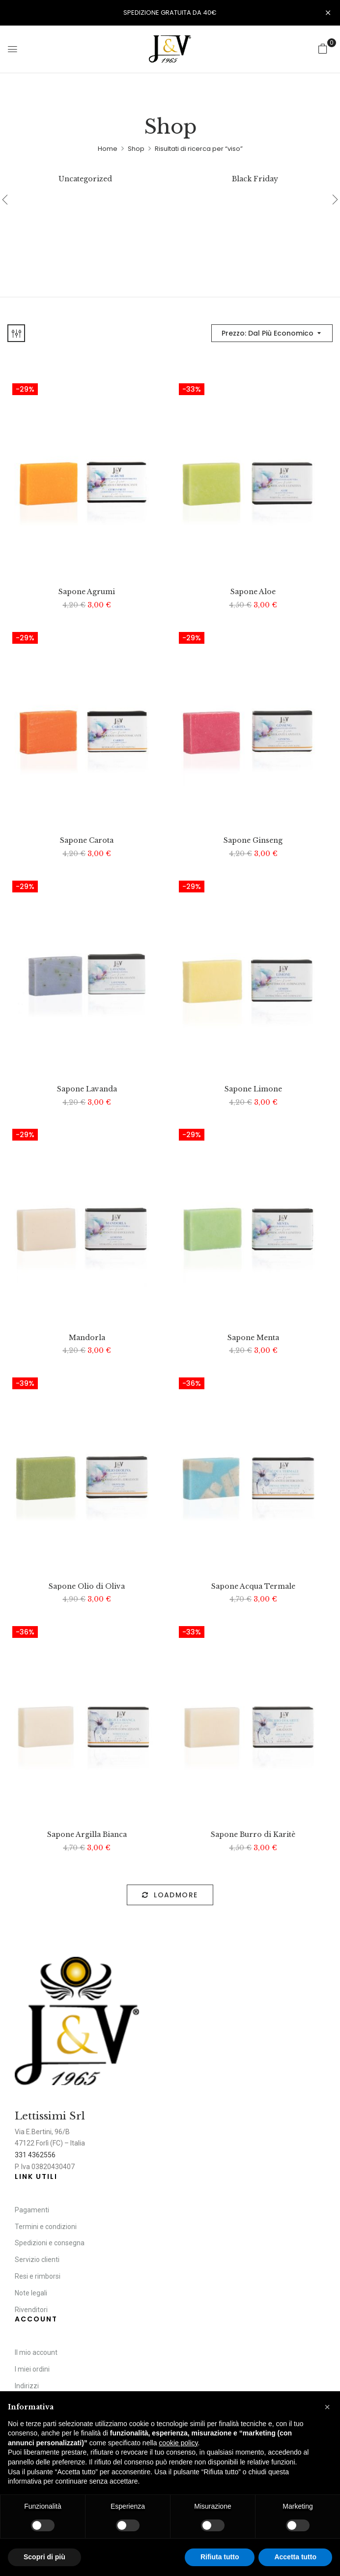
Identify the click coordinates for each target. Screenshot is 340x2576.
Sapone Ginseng (253, 840)
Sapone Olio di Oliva (87, 1586)
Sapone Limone (253, 1089)
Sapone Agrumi (86, 592)
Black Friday (255, 179)
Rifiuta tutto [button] (219, 2557)
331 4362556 (35, 2155)
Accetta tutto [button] (295, 2557)
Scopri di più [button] (44, 2557)
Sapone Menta (253, 1338)
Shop (136, 148)
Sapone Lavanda (87, 1089)
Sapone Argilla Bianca (87, 1835)
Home (107, 148)
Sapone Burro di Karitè (253, 1835)
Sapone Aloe (253, 592)
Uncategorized (85, 179)
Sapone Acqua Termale (253, 1586)
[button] (323, 49)
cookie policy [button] (178, 2443)
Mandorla (87, 1338)
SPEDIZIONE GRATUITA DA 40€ (170, 12)
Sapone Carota (86, 840)
